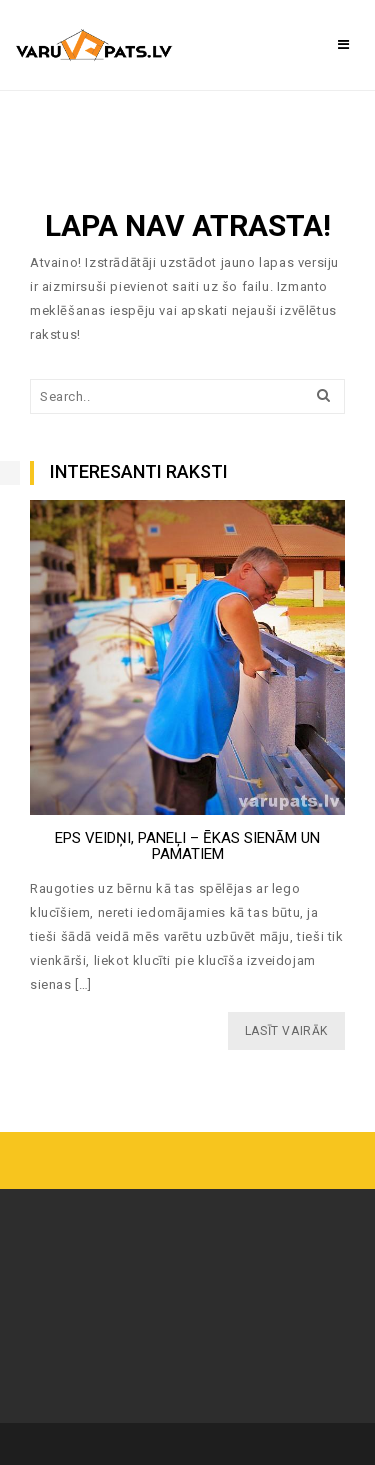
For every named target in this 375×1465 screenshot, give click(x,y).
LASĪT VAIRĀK (286, 1031)
